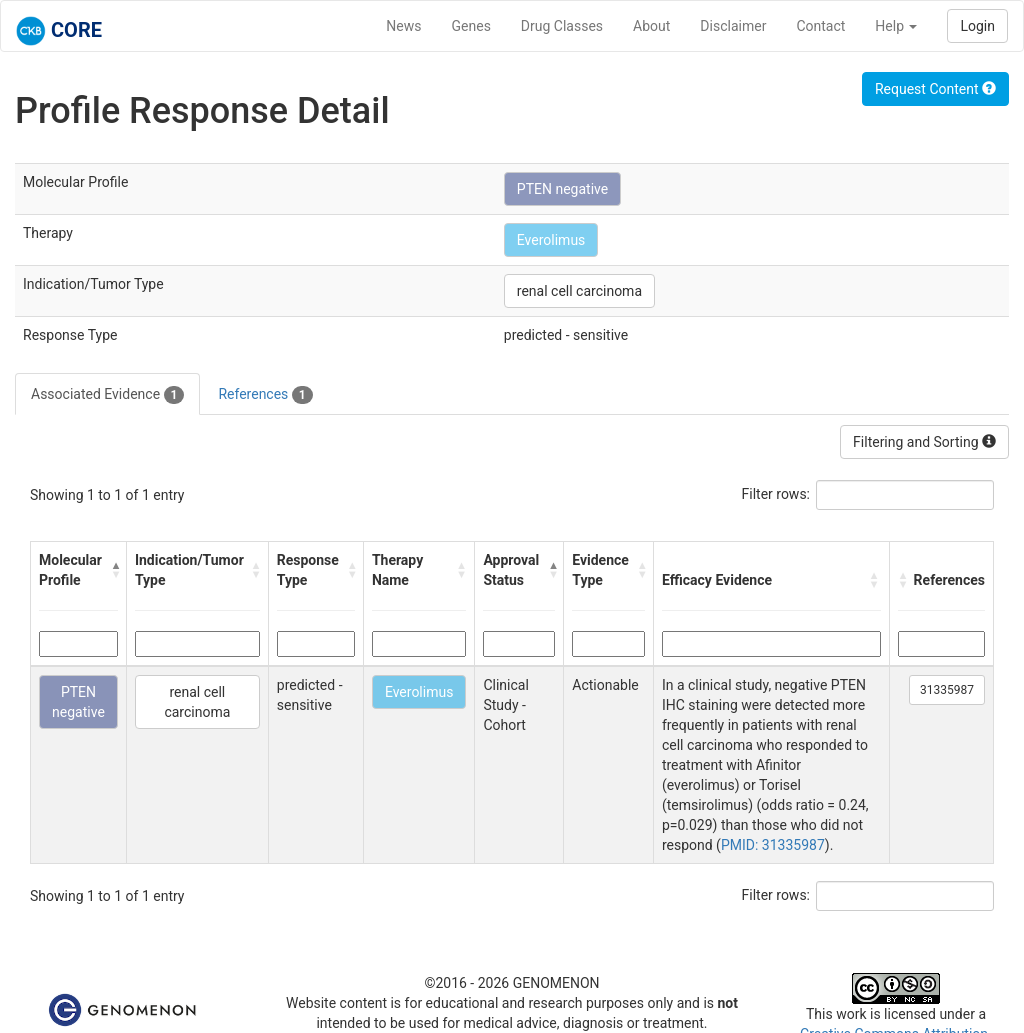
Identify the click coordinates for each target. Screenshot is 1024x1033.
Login (977, 26)
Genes (471, 26)
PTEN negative (562, 189)
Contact (820, 26)
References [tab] (265, 395)
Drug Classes (562, 26)
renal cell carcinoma (579, 291)
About (651, 26)
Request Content (935, 89)
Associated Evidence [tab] (107, 395)
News (403, 26)
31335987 (947, 690)
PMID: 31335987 (773, 845)
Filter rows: (776, 494)
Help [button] (896, 26)
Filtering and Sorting (924, 442)
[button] (113, 570)
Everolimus (551, 240)
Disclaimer (733, 26)
